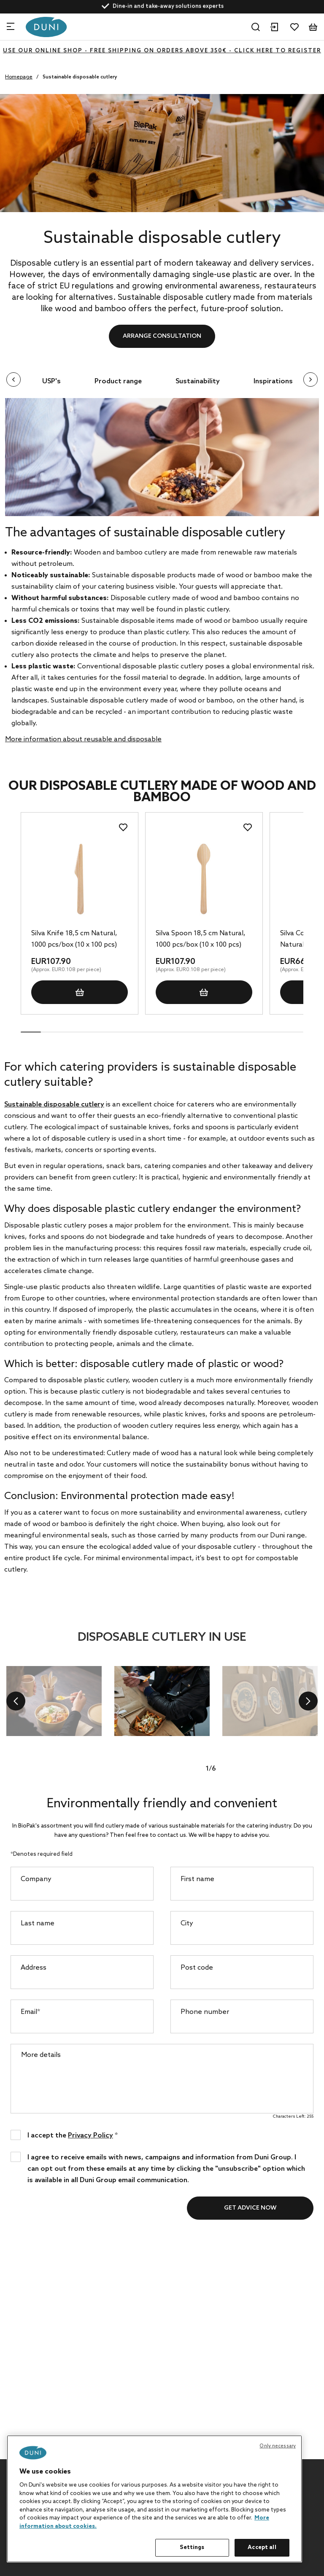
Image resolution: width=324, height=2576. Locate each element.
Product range (112, 378)
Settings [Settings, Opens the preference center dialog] (192, 2547)
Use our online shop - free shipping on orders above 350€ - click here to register (162, 51)
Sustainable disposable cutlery (54, 1102)
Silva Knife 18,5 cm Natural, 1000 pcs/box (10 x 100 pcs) (74, 935)
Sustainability (192, 378)
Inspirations (267, 378)
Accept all (262, 2547)
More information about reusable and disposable (83, 736)
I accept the (72, 2132)
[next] (308, 1697)
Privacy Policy (90, 2133)
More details (41, 2052)
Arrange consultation (162, 336)
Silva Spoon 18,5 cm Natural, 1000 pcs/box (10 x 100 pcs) (201, 935)
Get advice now (250, 2205)
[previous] (15, 1697)
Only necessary (277, 2446)
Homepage (18, 77)
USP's (46, 378)
